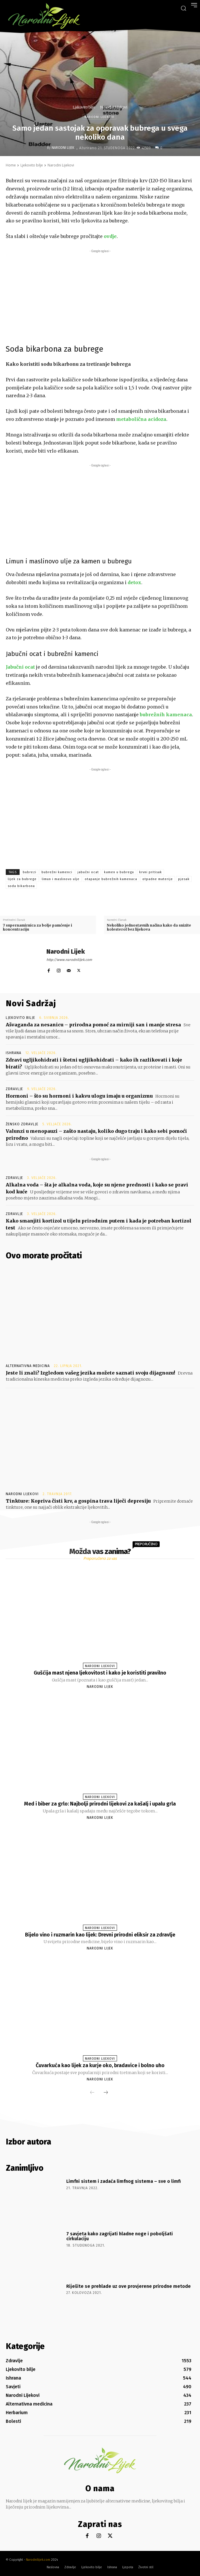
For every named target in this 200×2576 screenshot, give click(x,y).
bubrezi (29, 872)
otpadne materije (157, 879)
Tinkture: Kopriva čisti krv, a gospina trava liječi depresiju (78, 1501)
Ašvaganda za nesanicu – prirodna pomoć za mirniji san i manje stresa (93, 1025)
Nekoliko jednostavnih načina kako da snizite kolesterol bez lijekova (149, 927)
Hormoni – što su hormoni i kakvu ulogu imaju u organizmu (79, 1096)
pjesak (184, 879)
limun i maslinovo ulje (61, 879)
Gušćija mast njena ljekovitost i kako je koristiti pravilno (100, 1673)
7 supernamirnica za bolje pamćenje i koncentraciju (37, 927)
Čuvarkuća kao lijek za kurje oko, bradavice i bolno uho (100, 2065)
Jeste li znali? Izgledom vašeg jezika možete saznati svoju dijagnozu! (90, 1373)
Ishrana (13, 1053)
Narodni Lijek (63, 147)
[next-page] (106, 2092)
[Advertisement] (100, 294)
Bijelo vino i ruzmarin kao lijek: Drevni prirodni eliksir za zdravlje (100, 1935)
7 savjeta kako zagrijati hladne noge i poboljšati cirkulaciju (119, 2236)
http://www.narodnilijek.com (69, 960)
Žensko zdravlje (22, 1124)
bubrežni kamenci (56, 872)
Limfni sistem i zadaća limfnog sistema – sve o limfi (123, 2181)
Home (11, 165)
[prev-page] (92, 2092)
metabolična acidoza (141, 419)
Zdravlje (14, 1089)
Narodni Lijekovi (113, 107)
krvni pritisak (150, 872)
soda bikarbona (21, 886)
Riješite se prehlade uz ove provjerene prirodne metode (128, 2286)
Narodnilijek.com (38, 2560)
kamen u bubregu (119, 872)
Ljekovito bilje (84, 107)
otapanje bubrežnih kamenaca (111, 879)
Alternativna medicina (28, 1366)
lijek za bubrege (22, 879)
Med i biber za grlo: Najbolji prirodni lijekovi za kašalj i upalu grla (100, 1804)
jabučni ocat (88, 872)
